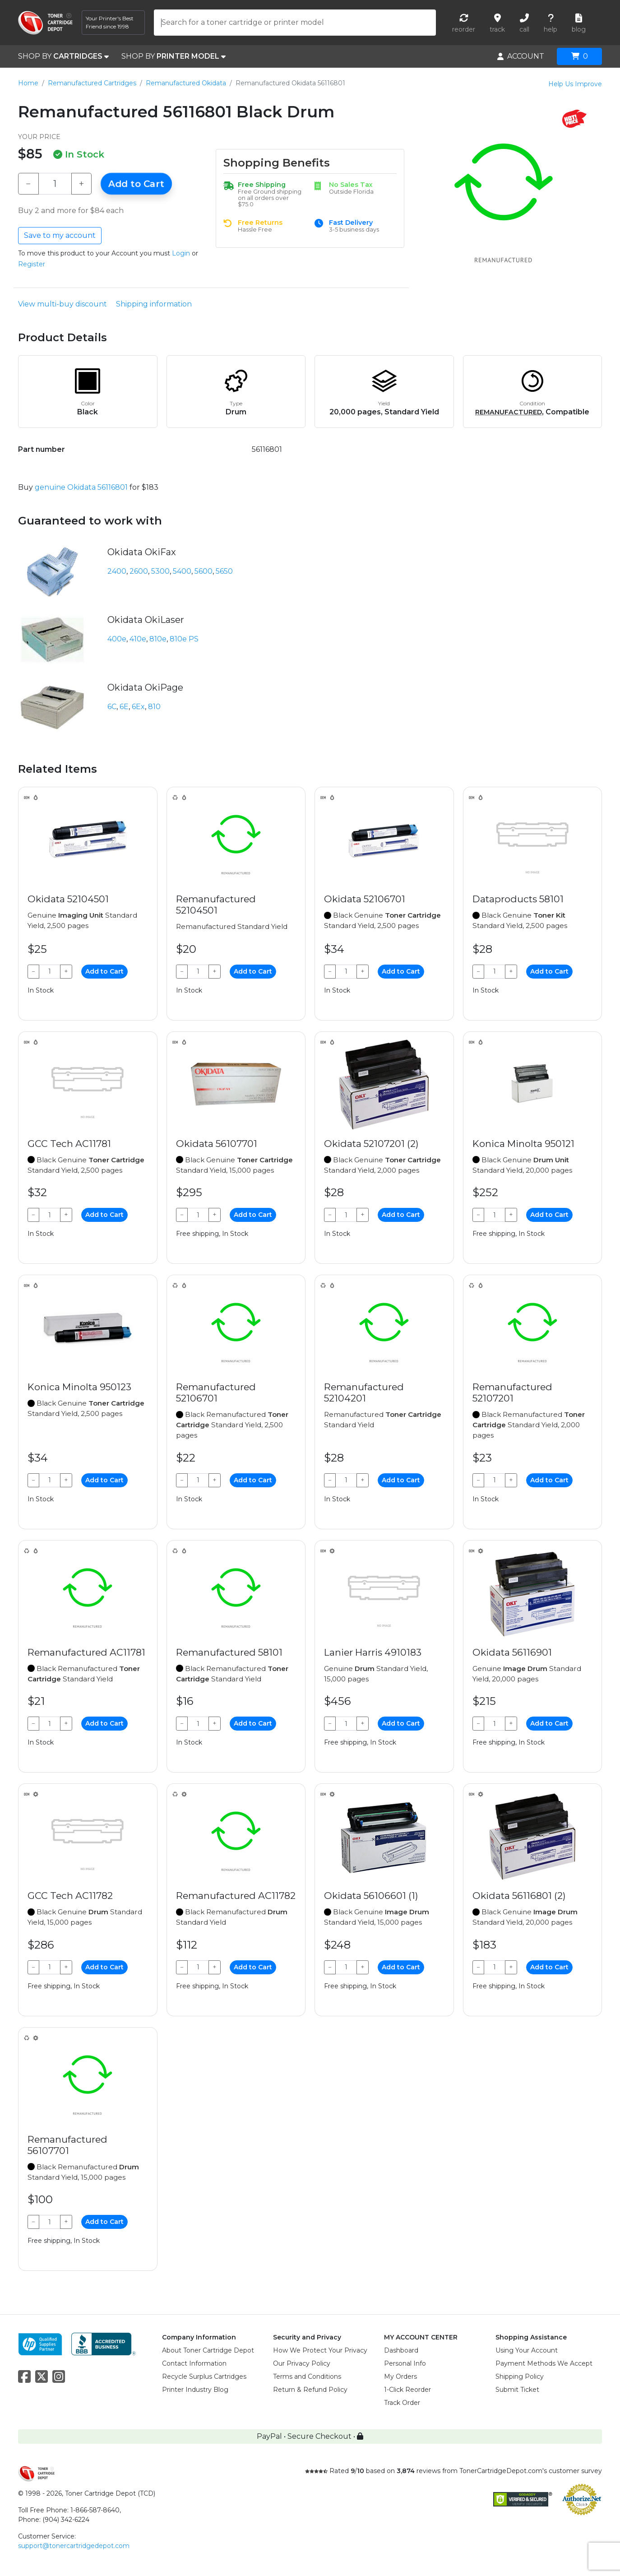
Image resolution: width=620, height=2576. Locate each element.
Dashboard (401, 2350)
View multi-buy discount (62, 304)
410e (138, 639)
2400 (116, 571)
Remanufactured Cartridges (92, 83)
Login (181, 253)
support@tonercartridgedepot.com (74, 2546)
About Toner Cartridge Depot (208, 2350)
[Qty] (55, 184)
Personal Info (405, 2363)
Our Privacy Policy (301, 2363)
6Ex (138, 706)
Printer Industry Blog (195, 2390)
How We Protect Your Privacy (320, 2350)
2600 (139, 571)
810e (158, 639)
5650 (224, 571)
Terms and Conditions (307, 2376)
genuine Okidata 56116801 (81, 487)
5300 (160, 571)
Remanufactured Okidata (186, 83)
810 (154, 706)
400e (116, 639)
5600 (203, 571)
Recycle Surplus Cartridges (204, 2376)
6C (111, 706)
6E (124, 706)
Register (31, 264)
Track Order (402, 2403)
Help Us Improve (575, 84)
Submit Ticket (517, 2390)
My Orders (400, 2376)
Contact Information (194, 2363)
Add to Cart (136, 183)
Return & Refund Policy (310, 2390)
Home (28, 83)
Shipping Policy (519, 2376)
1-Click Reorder (407, 2390)
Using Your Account (526, 2350)
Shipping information (154, 304)
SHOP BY (63, 56)
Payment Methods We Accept (543, 2363)
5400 (182, 571)
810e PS (184, 639)
